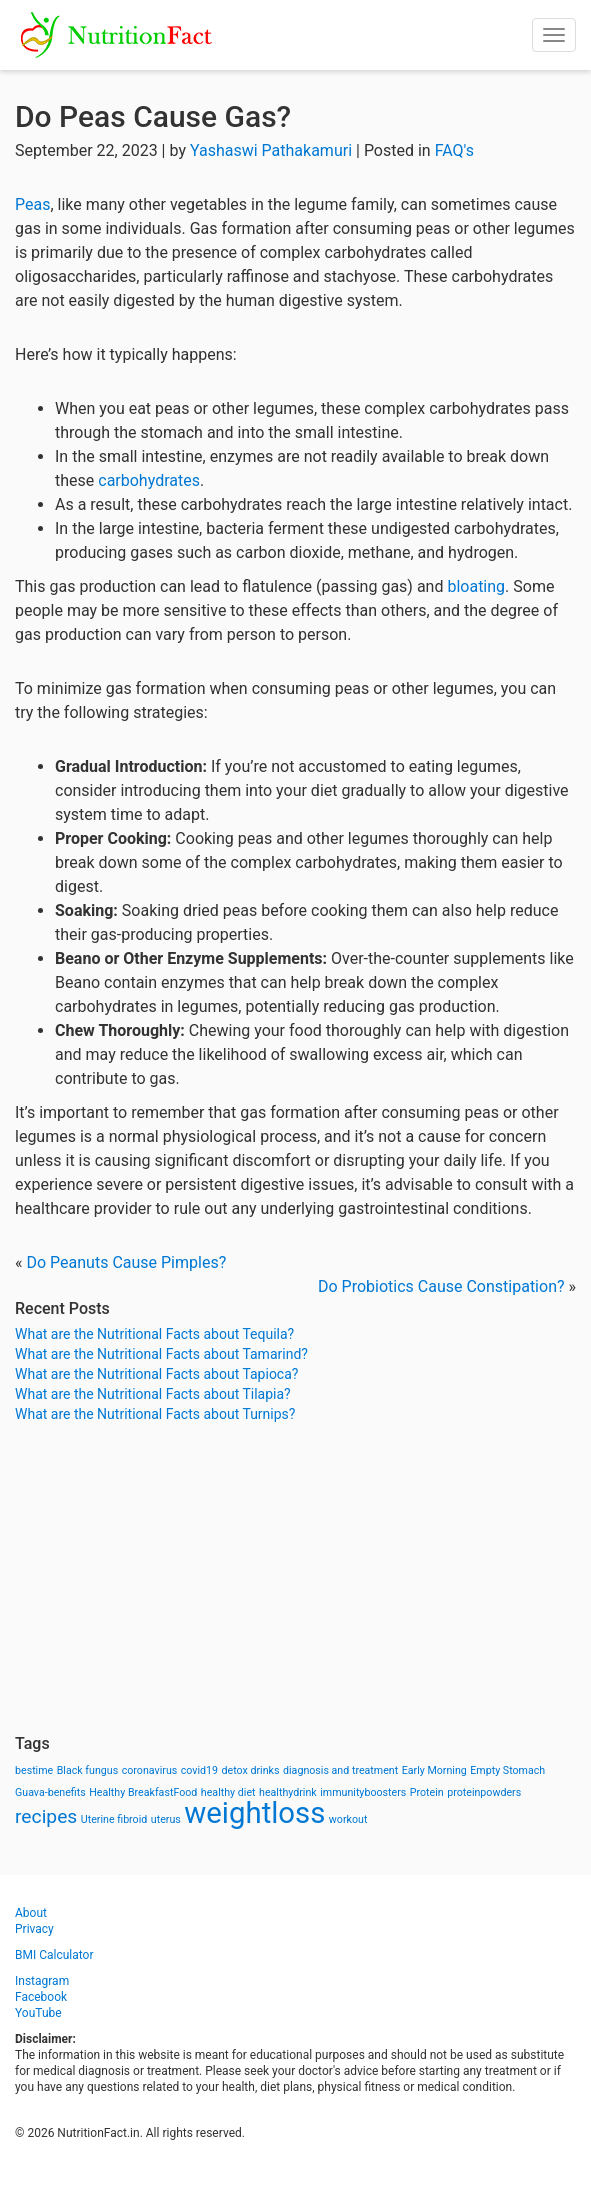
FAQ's (454, 150)
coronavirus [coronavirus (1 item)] (150, 1770)
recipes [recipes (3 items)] (46, 1816)
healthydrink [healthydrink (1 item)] (288, 1792)
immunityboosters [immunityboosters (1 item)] (363, 1792)
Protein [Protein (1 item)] (427, 1792)
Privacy (34, 1929)
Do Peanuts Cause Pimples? (126, 1262)
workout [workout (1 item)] (348, 1819)
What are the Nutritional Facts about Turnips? (155, 1414)
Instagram (42, 1981)
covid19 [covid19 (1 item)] (199, 1770)
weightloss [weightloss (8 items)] (254, 1813)
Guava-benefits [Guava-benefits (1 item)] (50, 1792)
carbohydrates (149, 480)
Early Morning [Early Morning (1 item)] (434, 1770)
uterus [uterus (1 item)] (166, 1819)
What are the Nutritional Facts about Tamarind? (161, 1354)
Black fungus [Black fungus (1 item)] (87, 1770)
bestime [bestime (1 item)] (34, 1770)
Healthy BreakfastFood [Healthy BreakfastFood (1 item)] (143, 1792)
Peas (32, 204)
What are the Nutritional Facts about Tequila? (154, 1334)
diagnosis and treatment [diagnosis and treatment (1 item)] (340, 1770)
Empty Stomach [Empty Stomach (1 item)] (507, 1770)
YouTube (38, 2013)
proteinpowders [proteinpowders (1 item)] (484, 1792)
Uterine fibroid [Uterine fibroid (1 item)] (114, 1819)
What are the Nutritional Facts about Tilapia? (153, 1394)
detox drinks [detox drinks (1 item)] (251, 1770)
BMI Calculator (54, 1955)
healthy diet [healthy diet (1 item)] (228, 1792)
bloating (476, 586)
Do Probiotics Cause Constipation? (441, 1286)
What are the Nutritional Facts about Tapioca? (156, 1374)
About (31, 1913)
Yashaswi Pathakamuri (271, 150)
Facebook (41, 1997)
